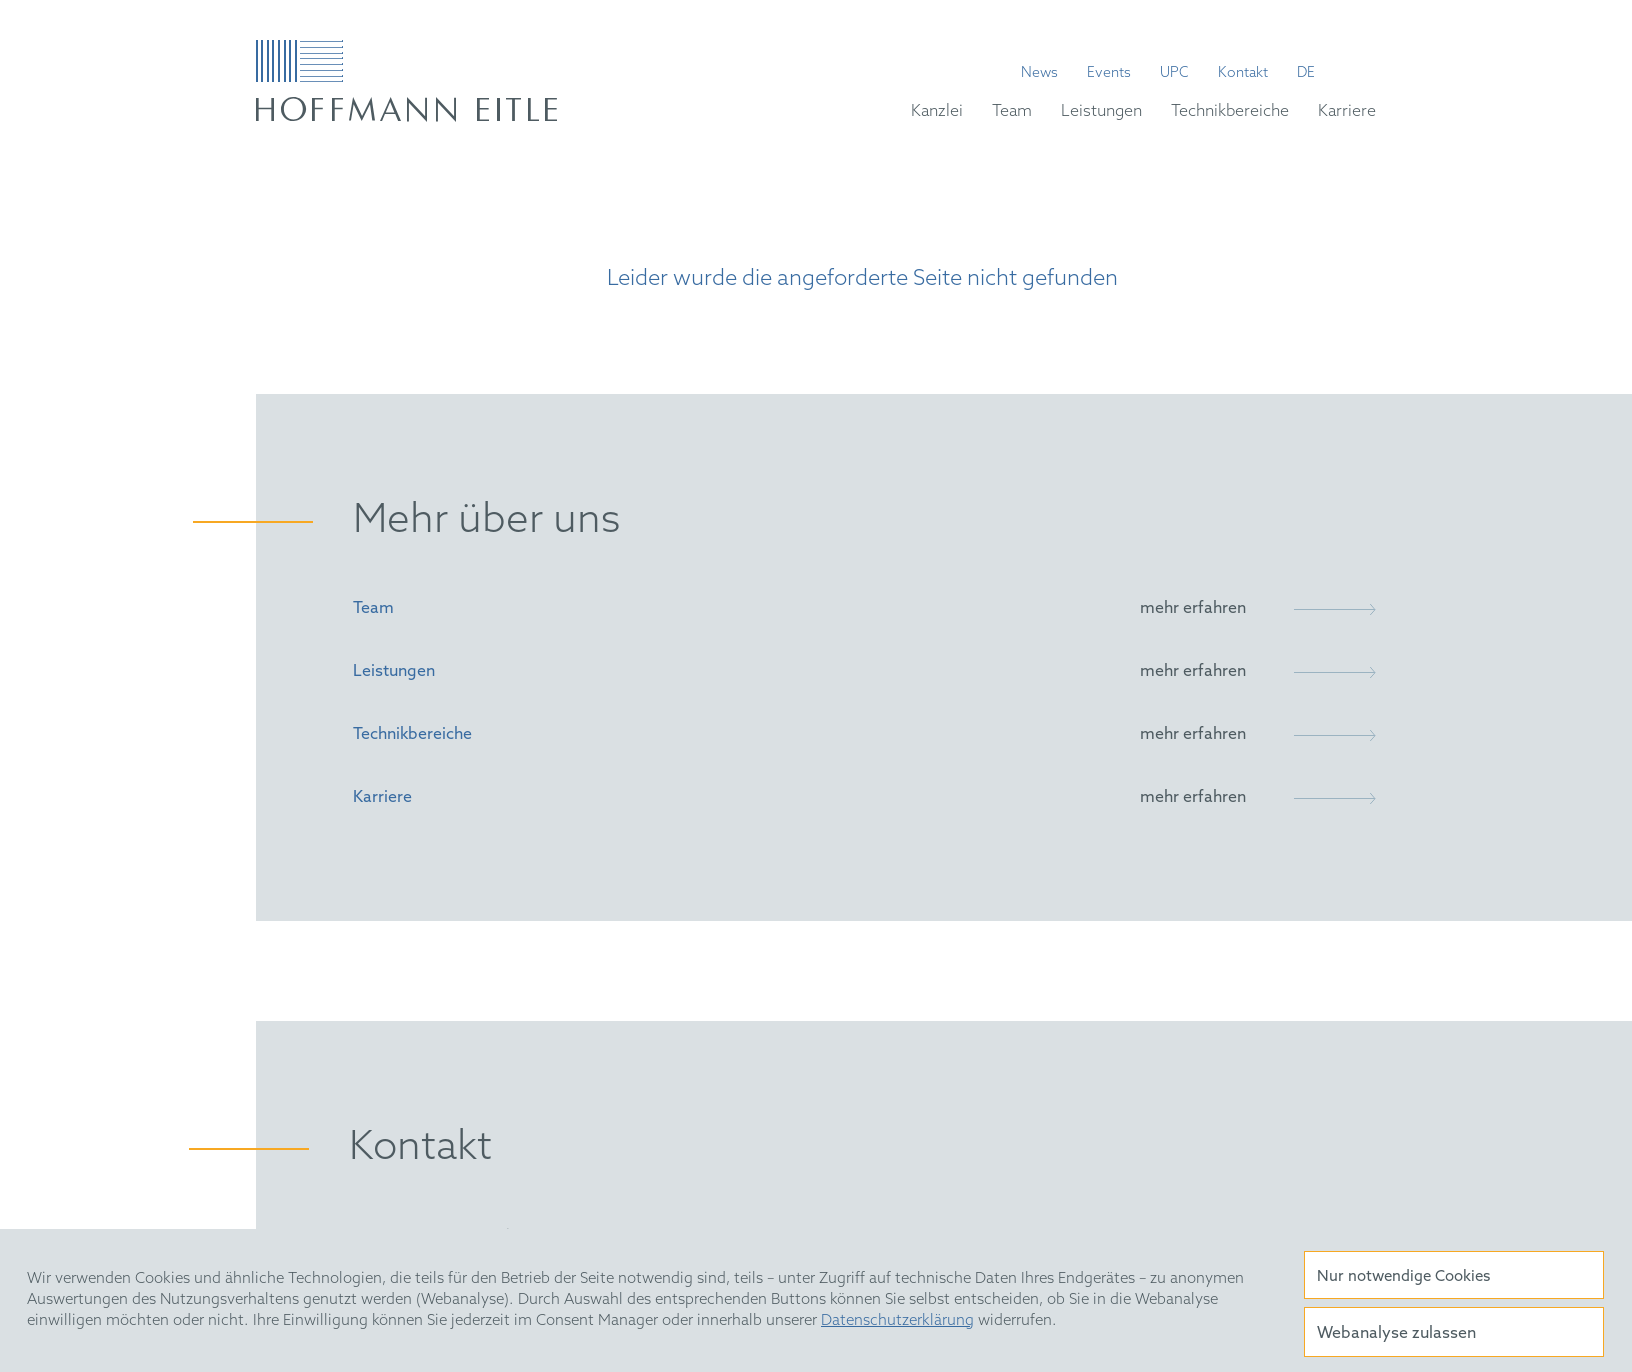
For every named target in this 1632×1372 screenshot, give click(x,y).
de (1306, 74)
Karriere (1347, 111)
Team (1012, 111)
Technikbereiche (1230, 111)
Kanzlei (937, 111)
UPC (1174, 74)
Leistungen (1101, 111)
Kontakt (1243, 74)
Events (1109, 74)
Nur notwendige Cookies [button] (1403, 1277)
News (1039, 74)
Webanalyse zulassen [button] (1396, 1333)
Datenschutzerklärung (897, 1321)
